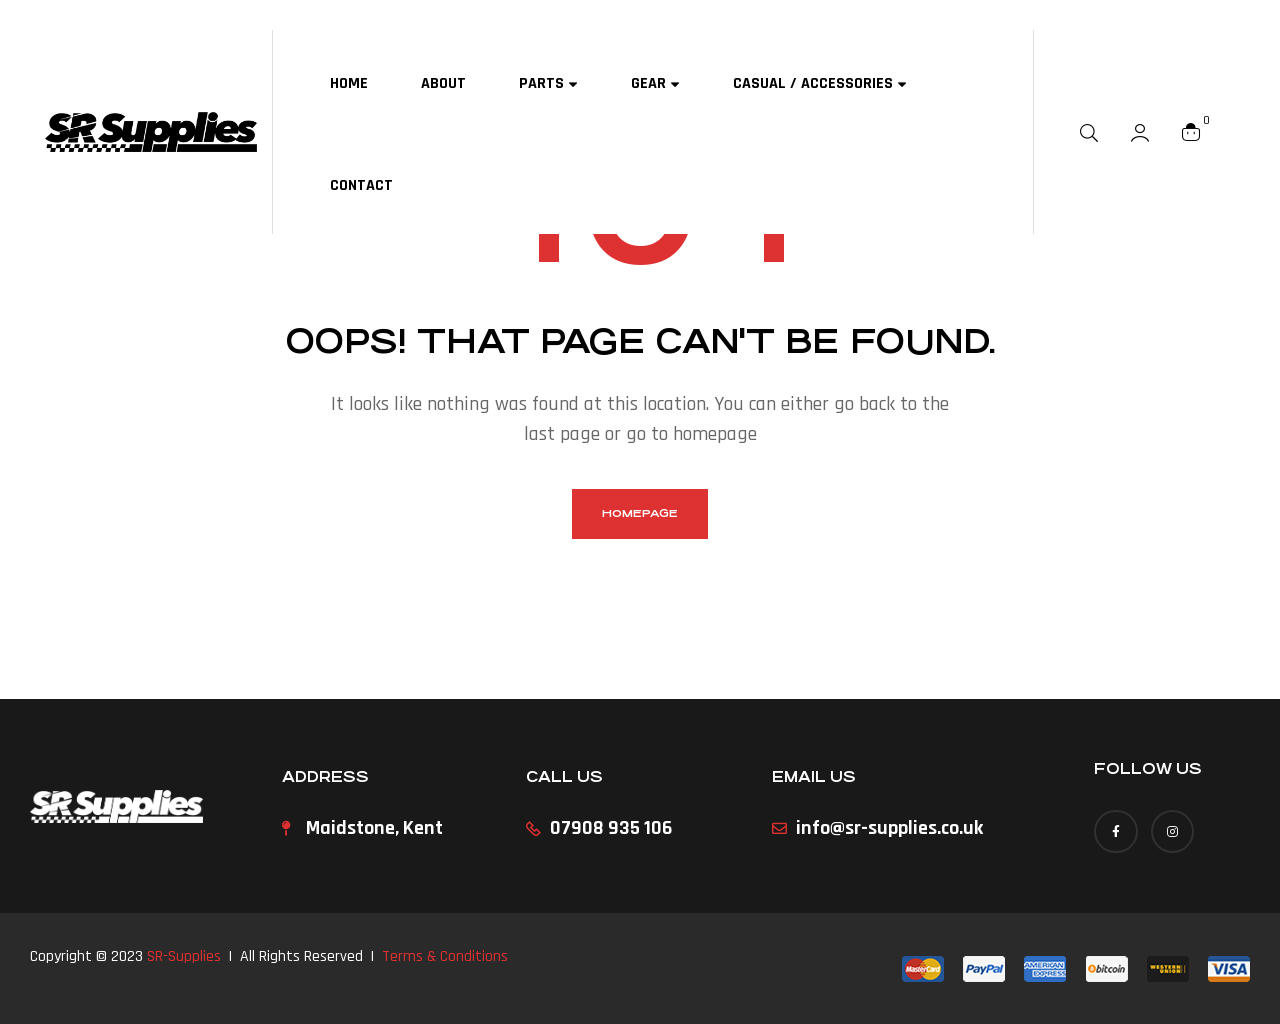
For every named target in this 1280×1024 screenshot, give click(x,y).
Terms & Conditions (445, 956)
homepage (640, 513)
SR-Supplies (184, 956)
